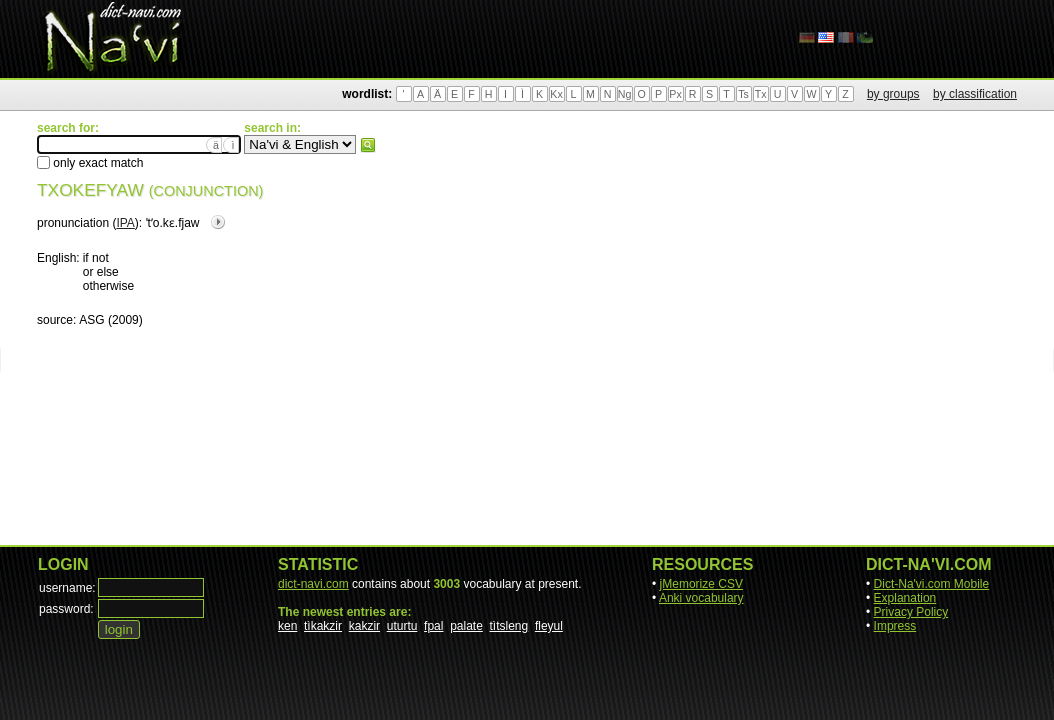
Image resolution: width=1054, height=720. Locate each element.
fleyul (549, 626)
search (368, 145)
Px (675, 94)
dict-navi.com (313, 584)
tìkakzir (323, 626)
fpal (433, 626)
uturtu (402, 626)
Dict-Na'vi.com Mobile (932, 584)
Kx (556, 94)
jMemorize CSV (701, 584)
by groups (893, 94)
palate (466, 626)
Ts (743, 94)
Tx (761, 94)
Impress (895, 626)
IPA (125, 223)
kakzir (364, 626)
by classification (975, 94)
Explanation (905, 598)
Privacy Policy (911, 612)
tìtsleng (509, 626)
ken (287, 626)
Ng (625, 94)
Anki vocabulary (701, 598)
